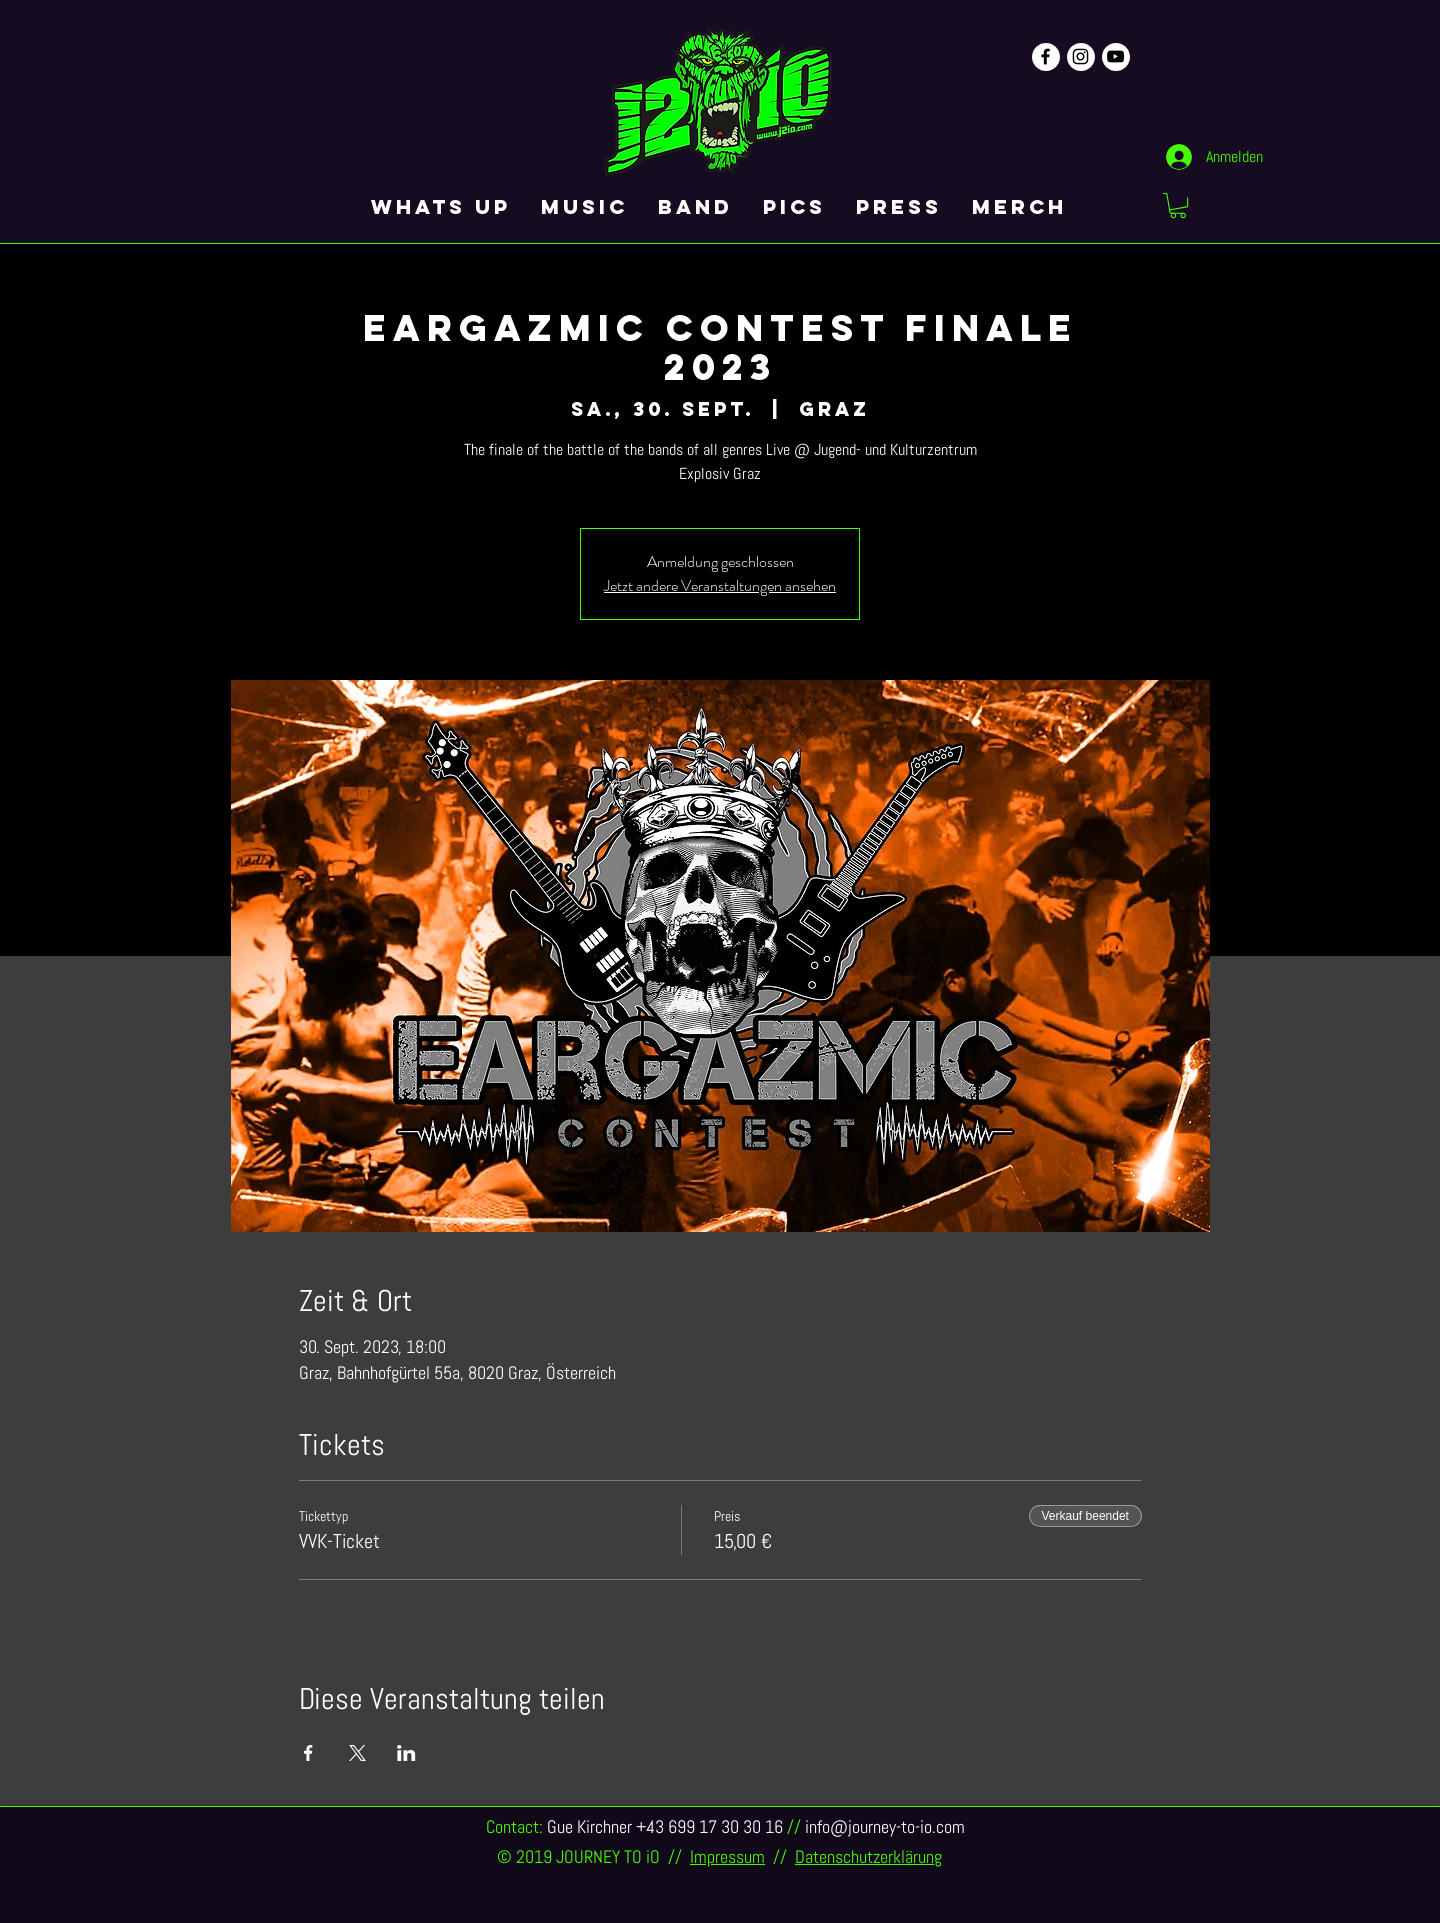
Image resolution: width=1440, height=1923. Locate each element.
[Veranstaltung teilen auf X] (357, 1753)
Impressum (727, 1856)
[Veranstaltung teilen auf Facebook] (308, 1753)
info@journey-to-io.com (885, 1826)
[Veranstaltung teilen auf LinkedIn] (406, 1753)
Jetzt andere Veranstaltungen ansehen (720, 585)
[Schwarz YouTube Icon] (1115, 56)
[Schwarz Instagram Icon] (1080, 56)
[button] (1178, 205)
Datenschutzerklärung (868, 1856)
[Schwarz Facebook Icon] (1045, 56)
